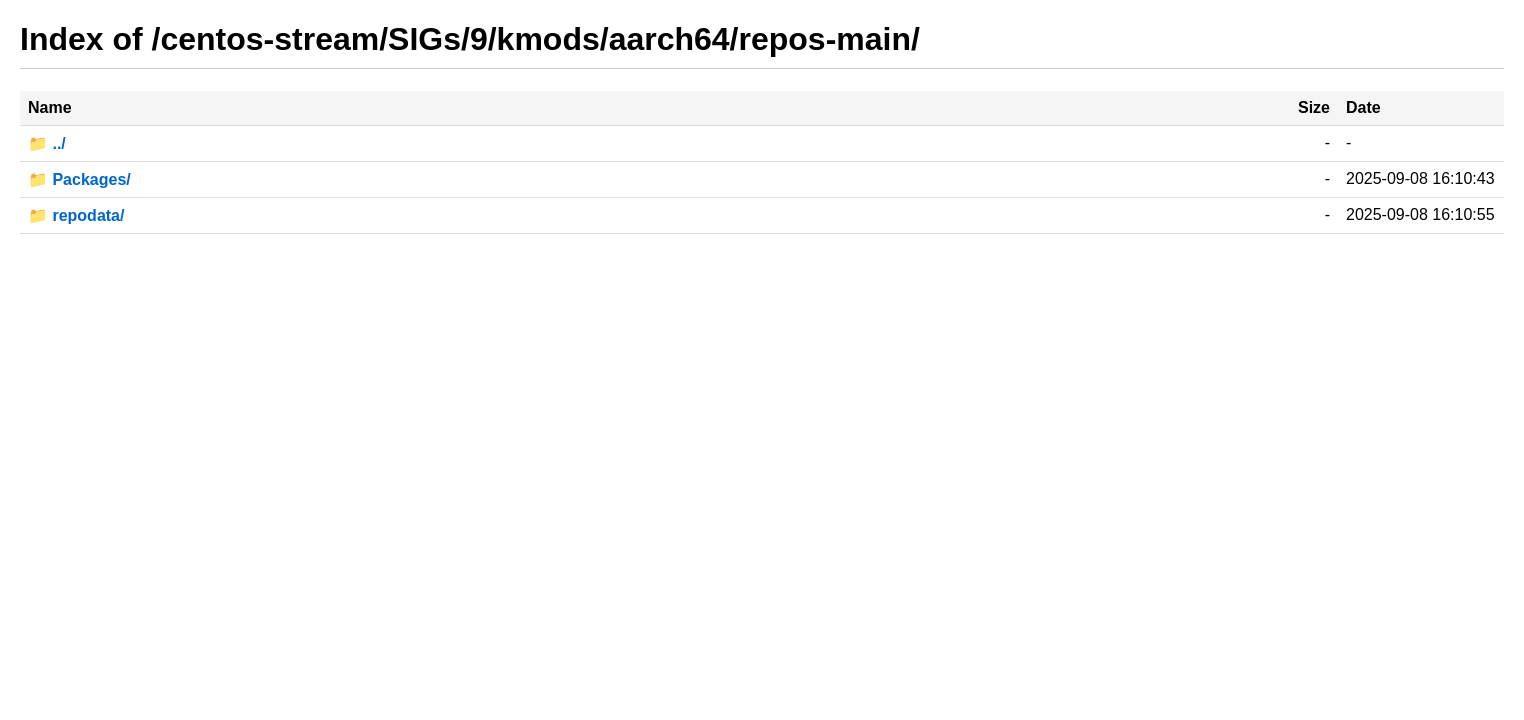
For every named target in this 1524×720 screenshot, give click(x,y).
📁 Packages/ (79, 179)
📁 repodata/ (76, 215)
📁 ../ (47, 143)
